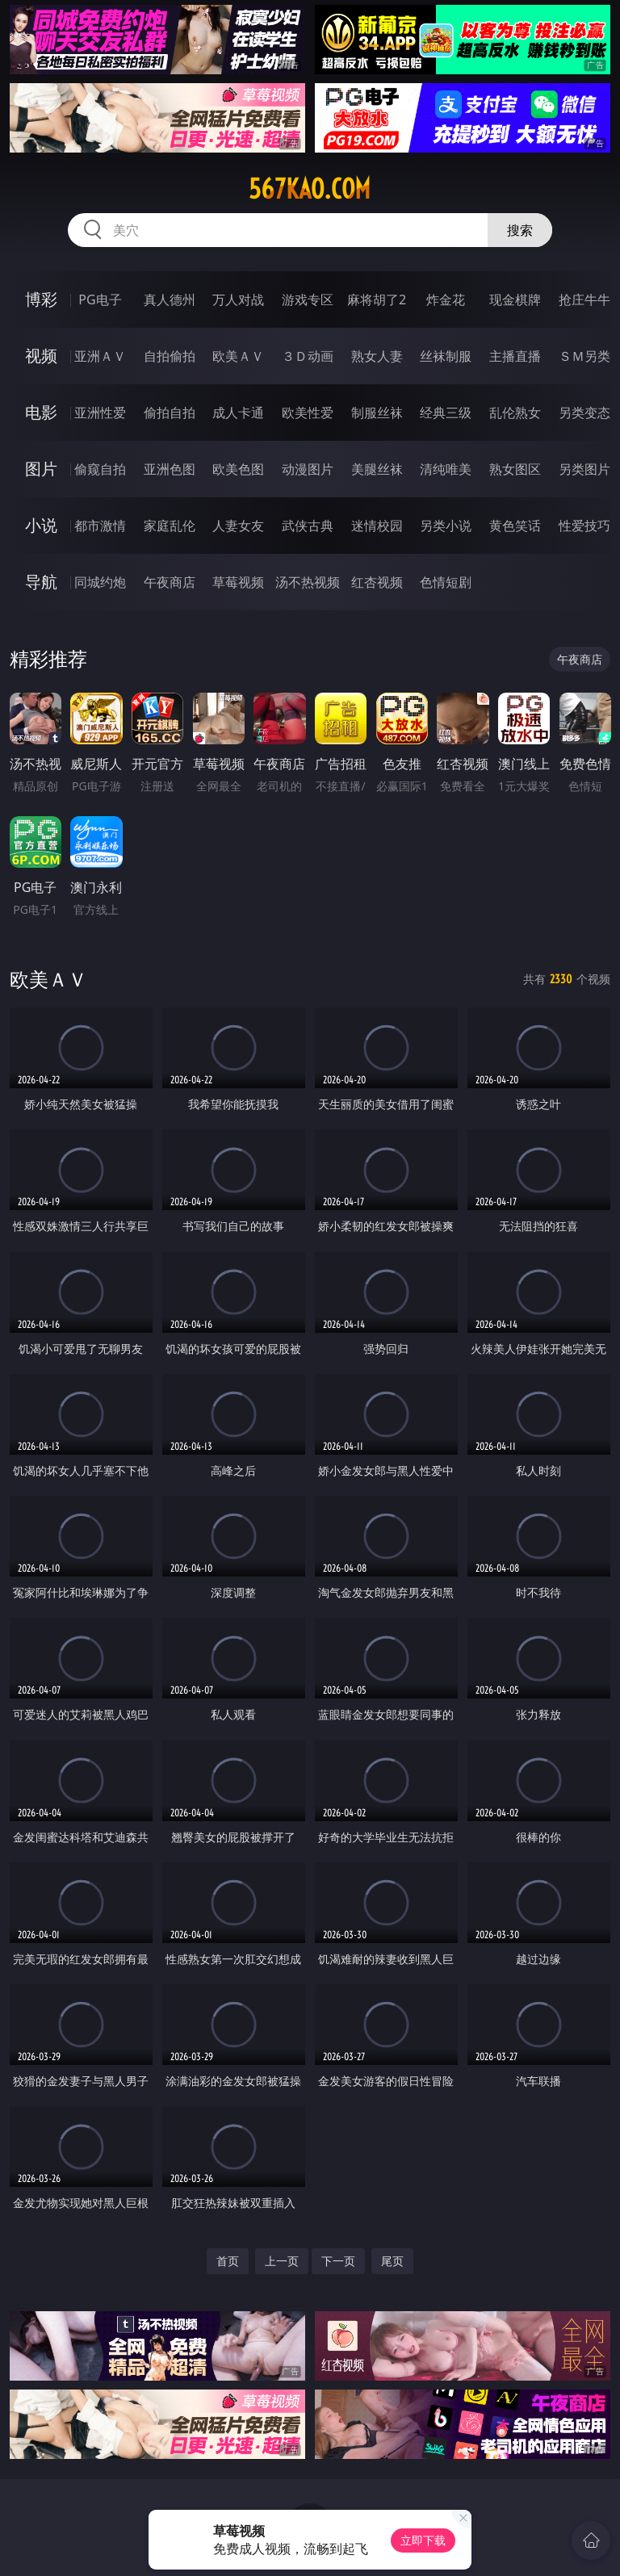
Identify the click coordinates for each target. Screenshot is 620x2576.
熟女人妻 (377, 356)
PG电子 (99, 299)
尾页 (392, 2260)
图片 (41, 469)
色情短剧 (445, 582)
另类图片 (584, 469)
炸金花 (445, 299)
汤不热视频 (307, 582)
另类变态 (584, 412)
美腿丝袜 (377, 469)
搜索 (520, 230)
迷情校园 (377, 525)
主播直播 (515, 356)
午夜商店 (169, 582)
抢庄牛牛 (584, 299)
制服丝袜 (377, 412)
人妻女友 (238, 525)
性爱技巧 (584, 525)
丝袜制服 (445, 356)
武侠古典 (307, 525)
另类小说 (445, 525)
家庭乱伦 (169, 525)
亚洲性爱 (100, 412)
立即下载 (423, 2540)
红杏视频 (377, 582)
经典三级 (445, 412)
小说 (41, 525)
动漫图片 (307, 469)
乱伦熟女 (515, 412)
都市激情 (100, 525)
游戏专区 (307, 299)
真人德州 (169, 299)
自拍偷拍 (169, 356)
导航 (41, 582)
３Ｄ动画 (307, 356)
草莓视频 (238, 582)
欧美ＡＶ (238, 356)
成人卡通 (238, 412)
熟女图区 (515, 469)
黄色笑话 (515, 525)
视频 (41, 356)
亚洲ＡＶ (100, 356)
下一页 (338, 2260)
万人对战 (238, 299)
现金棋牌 (515, 299)
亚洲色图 (169, 469)
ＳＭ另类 (584, 356)
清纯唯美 (445, 469)
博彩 (41, 299)
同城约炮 (100, 582)
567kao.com (310, 189)
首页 (227, 2260)
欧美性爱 (307, 412)
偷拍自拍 (169, 412)
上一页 (282, 2260)
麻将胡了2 (376, 299)
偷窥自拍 (100, 469)
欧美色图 (238, 469)
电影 (41, 412)
